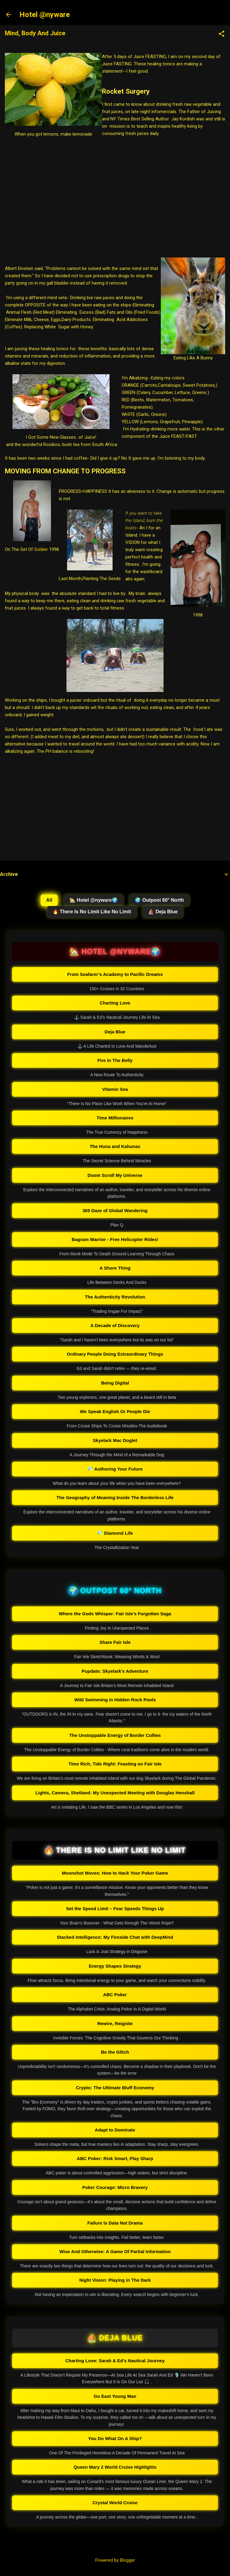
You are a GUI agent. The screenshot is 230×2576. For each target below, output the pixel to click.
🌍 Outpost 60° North (159, 900)
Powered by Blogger (115, 2560)
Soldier (41, 549)
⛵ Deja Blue (163, 911)
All (49, 900)
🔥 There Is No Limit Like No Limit (91, 911)
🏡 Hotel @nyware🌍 (93, 900)
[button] (221, 34)
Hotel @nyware (44, 14)
